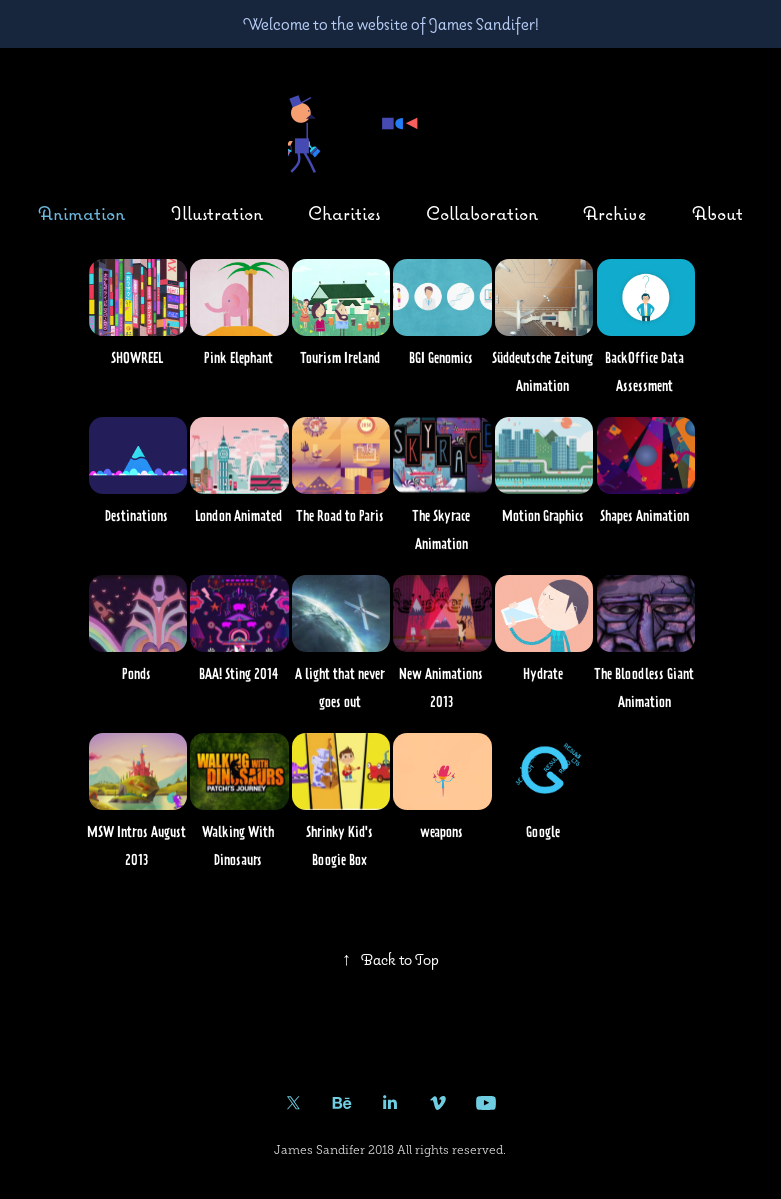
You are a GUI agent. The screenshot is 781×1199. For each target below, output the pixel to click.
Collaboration (482, 213)
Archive (614, 213)
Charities (344, 213)
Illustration (217, 213)
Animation (81, 213)
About (717, 213)
